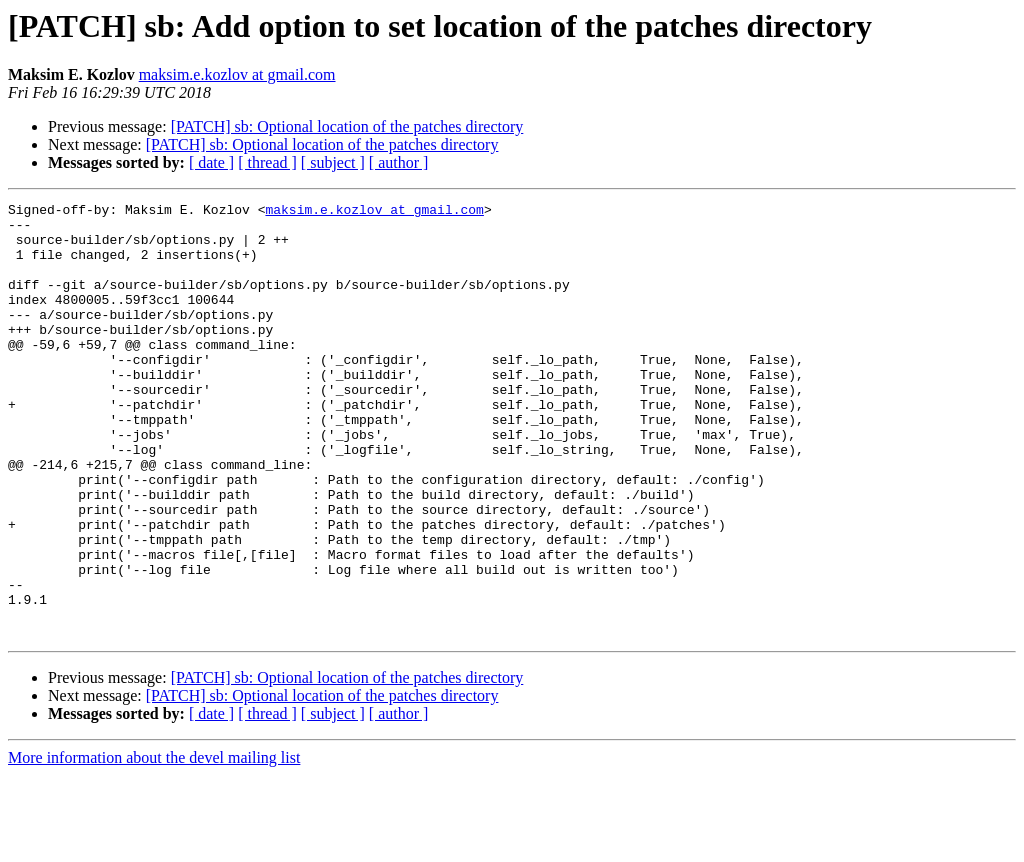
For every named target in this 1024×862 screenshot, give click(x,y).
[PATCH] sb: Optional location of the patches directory (347, 126)
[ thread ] (267, 162)
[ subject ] (333, 162)
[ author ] (399, 162)
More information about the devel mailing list (154, 844)
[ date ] (211, 162)
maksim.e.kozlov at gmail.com (237, 74)
